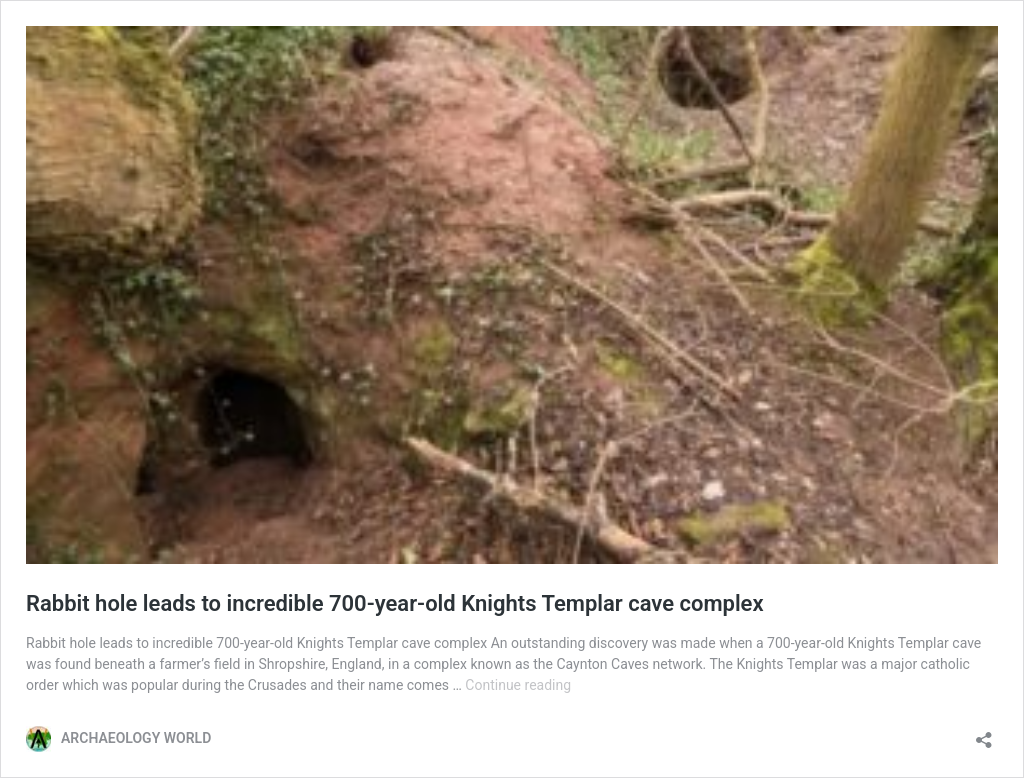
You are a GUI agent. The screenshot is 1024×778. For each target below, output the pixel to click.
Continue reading (518, 685)
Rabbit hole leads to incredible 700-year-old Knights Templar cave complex (395, 603)
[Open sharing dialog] (984, 733)
